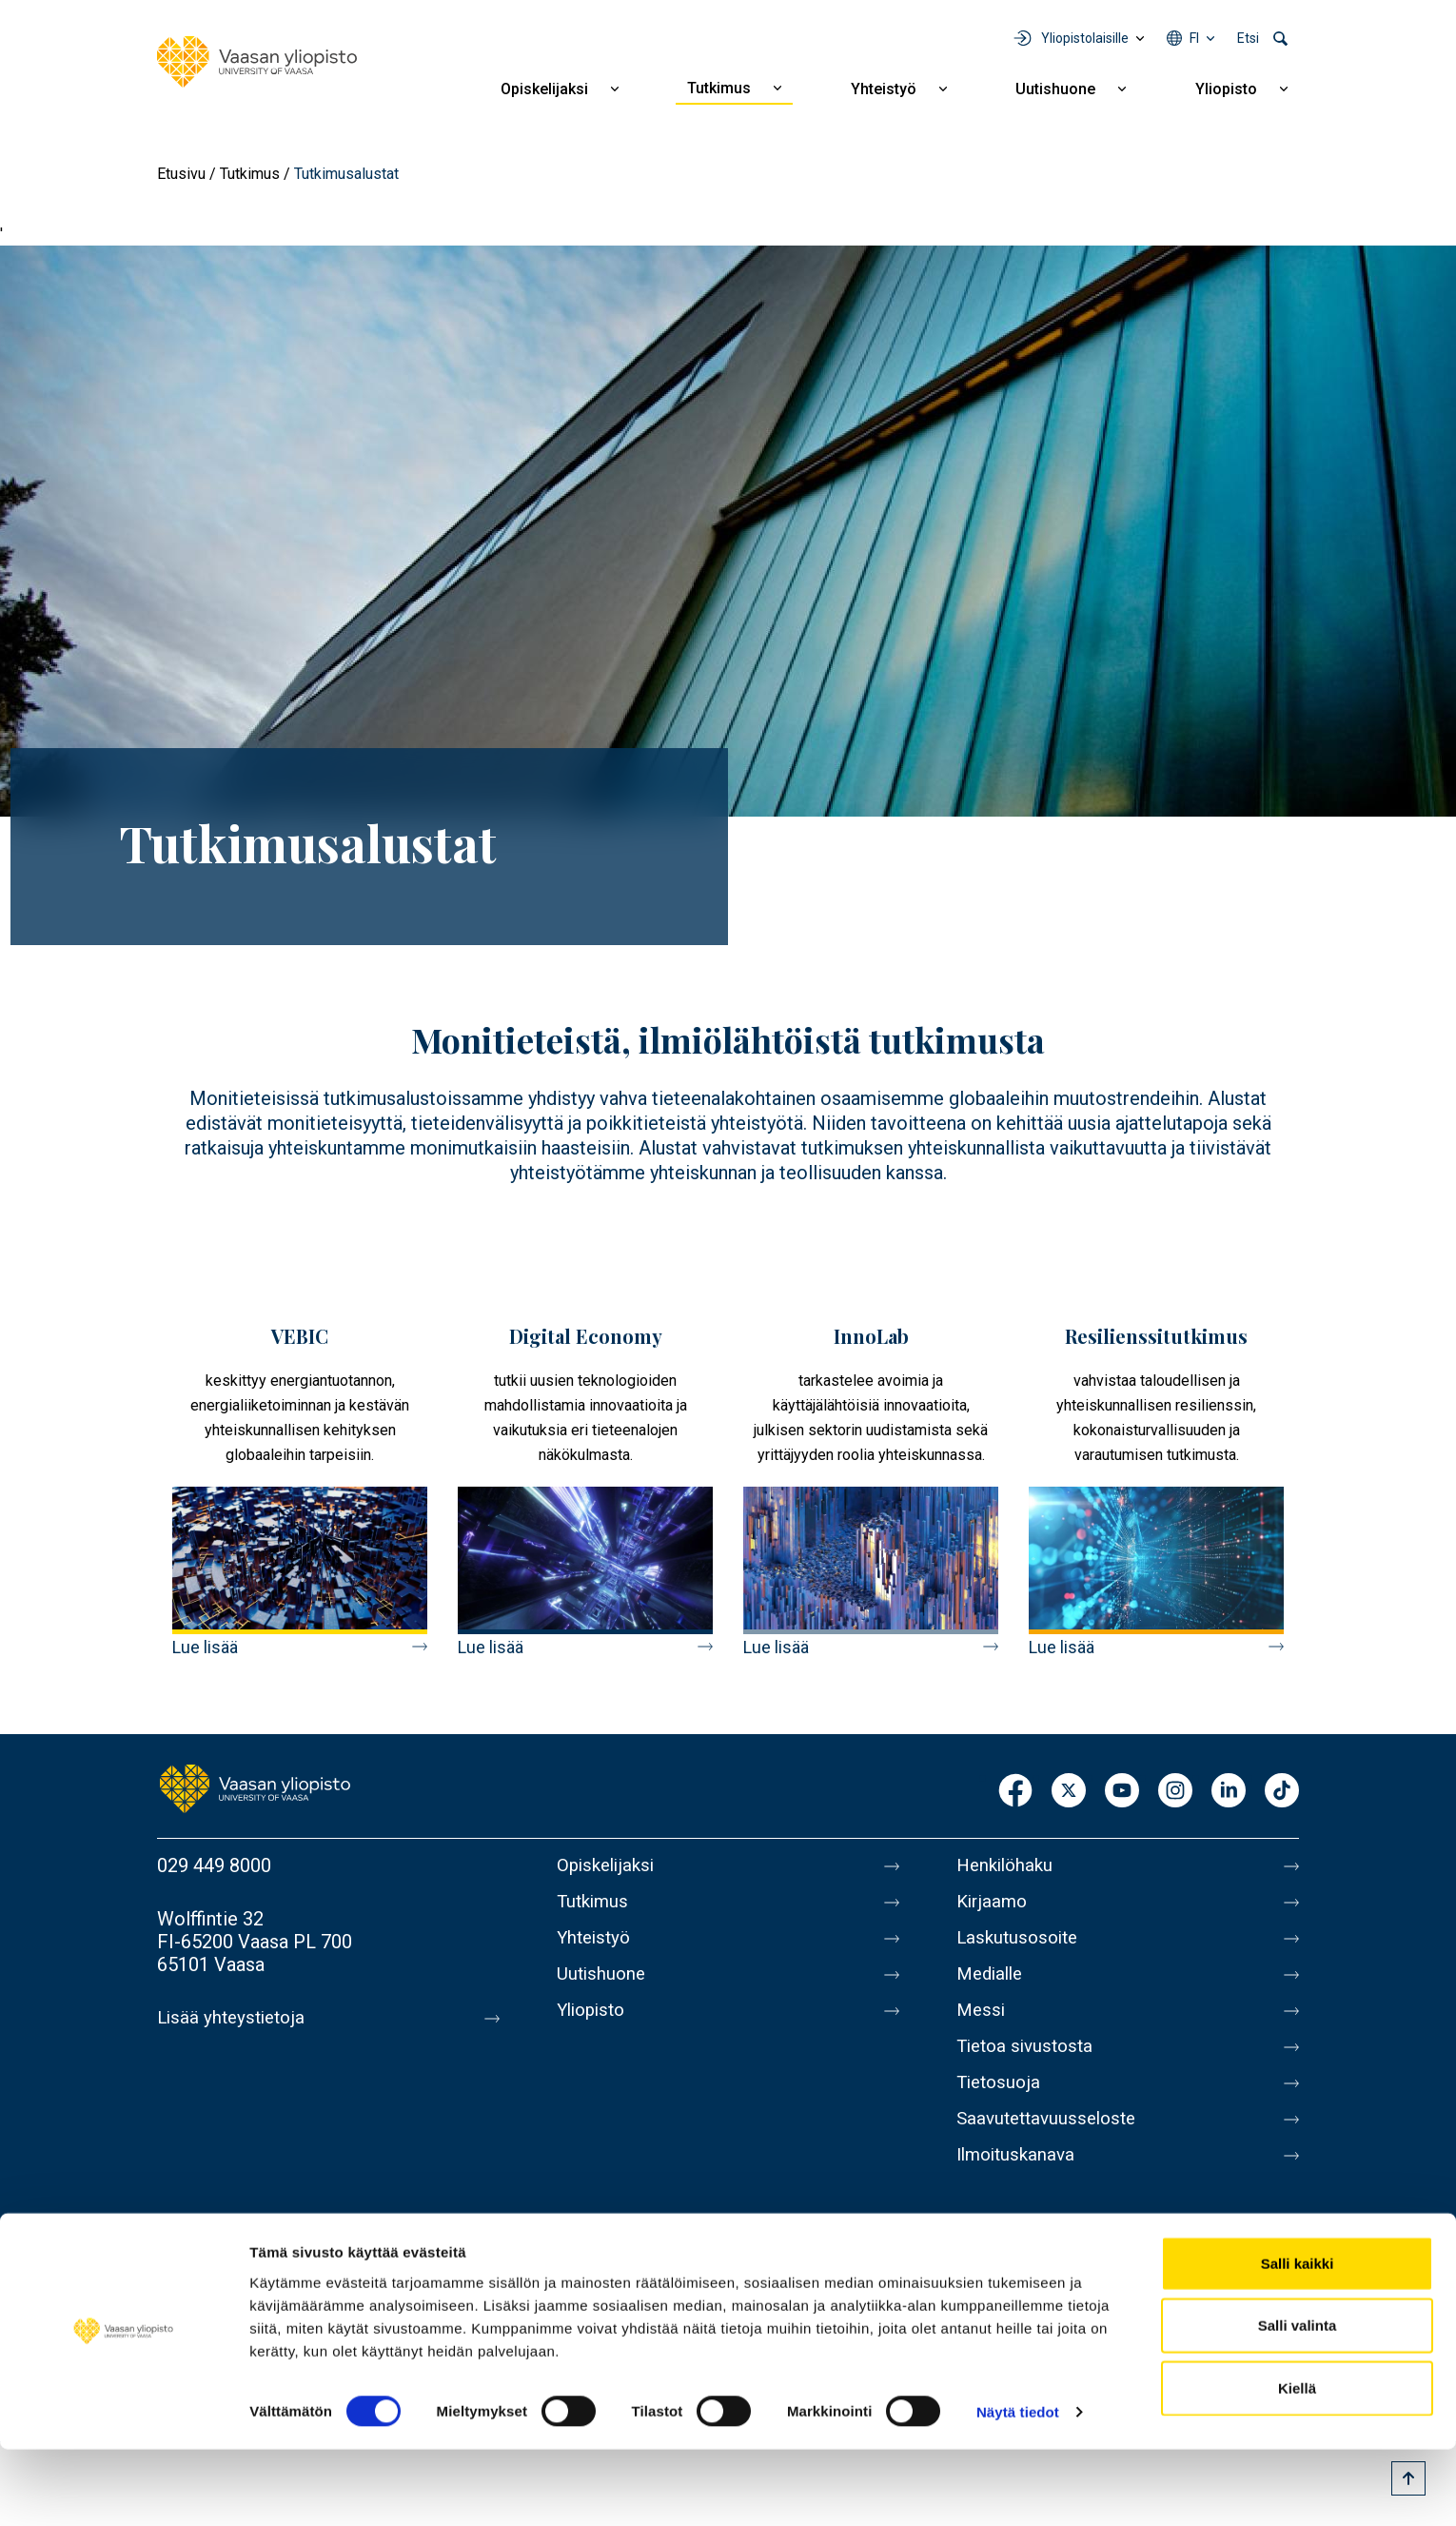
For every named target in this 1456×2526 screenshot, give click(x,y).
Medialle (992, 1985)
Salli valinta (1297, 2402)
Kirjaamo (993, 1905)
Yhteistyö (883, 89)
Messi (982, 2025)
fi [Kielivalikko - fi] (1194, 38)
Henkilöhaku (1007, 1865)
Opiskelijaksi (544, 89)
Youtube (1122, 1791)
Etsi (1248, 38)
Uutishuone (1055, 89)
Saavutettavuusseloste (1051, 2145)
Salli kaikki (1297, 2339)
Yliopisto (1226, 89)
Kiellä (1297, 2464)
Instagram (1175, 1791)
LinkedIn (1228, 1791)
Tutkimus (719, 88)
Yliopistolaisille (1084, 38)
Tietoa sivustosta (1029, 2065)
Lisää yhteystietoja (234, 2017)
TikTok (1282, 1791)
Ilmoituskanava (1019, 2185)
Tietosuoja (1000, 2105)
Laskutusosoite (1020, 1945)
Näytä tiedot (1017, 2488)
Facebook (1015, 1791)
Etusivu (181, 174)
